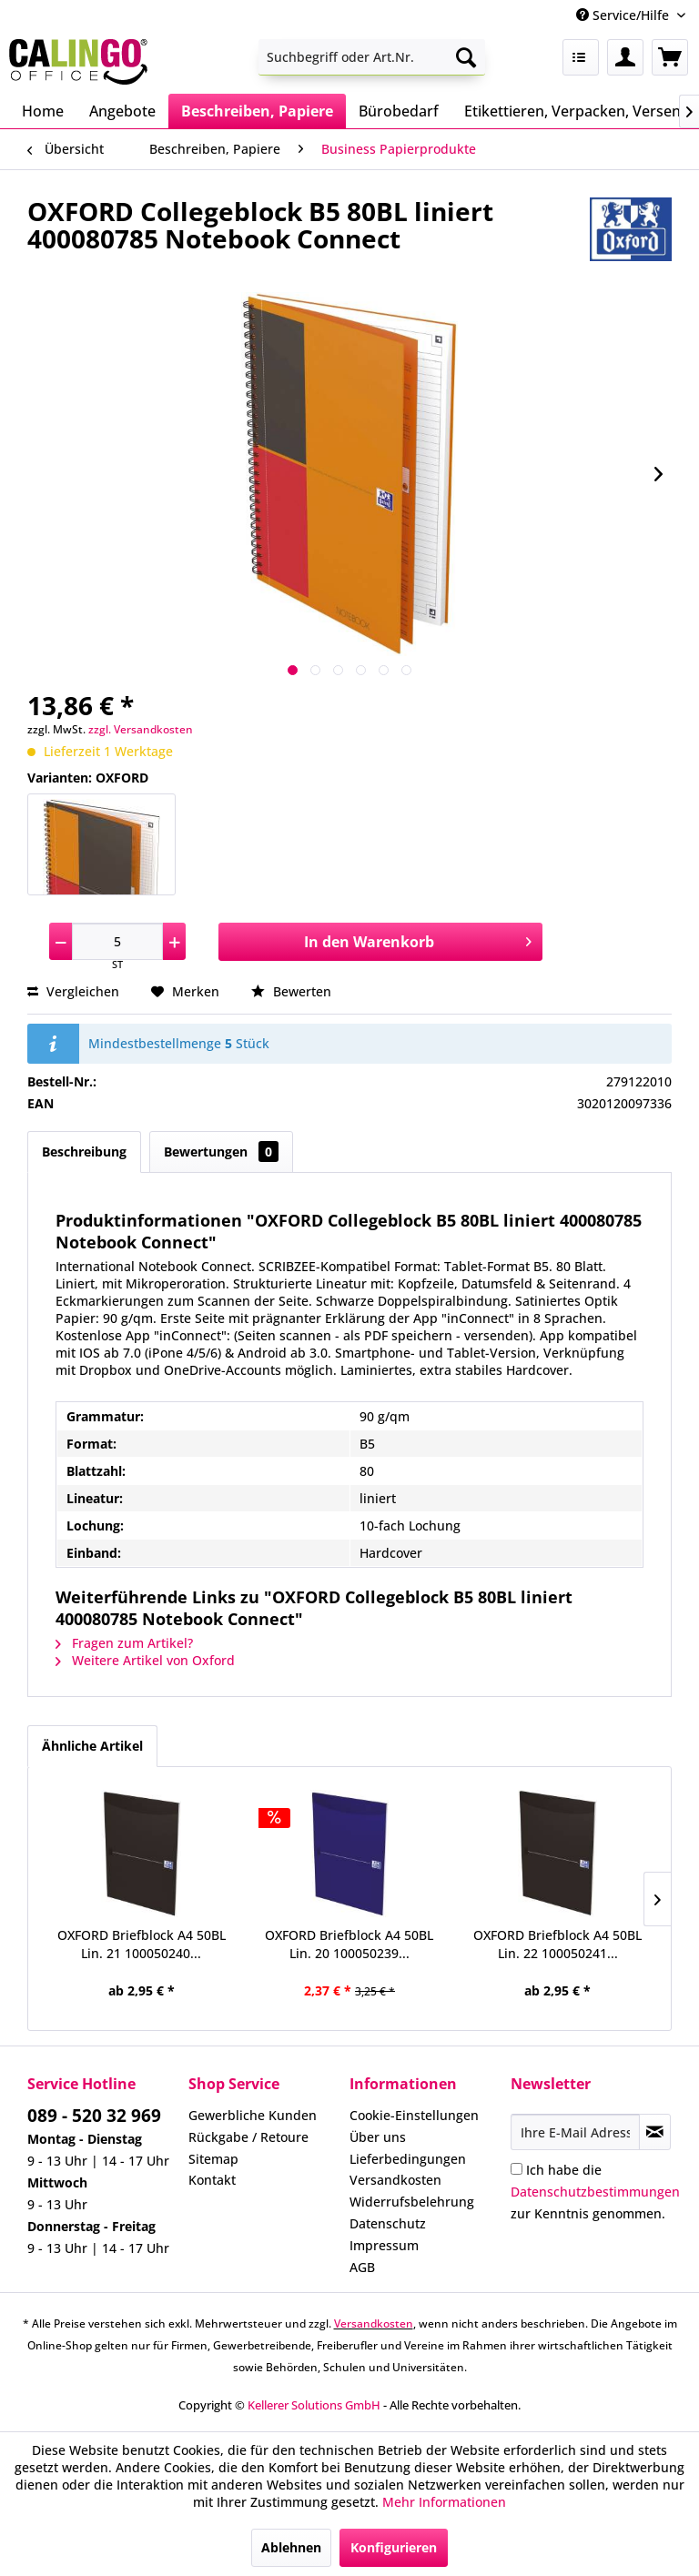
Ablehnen (291, 2547)
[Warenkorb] (670, 57)
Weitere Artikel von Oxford (145, 1660)
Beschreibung (84, 1151)
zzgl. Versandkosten (140, 729)
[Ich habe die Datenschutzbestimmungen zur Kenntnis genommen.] (516, 2169)
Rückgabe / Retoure (248, 2137)
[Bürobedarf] (398, 111)
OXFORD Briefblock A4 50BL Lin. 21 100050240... (141, 1944)
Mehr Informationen (444, 2501)
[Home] (42, 111)
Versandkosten (395, 2179)
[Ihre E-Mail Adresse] (575, 2132)
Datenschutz (388, 2223)
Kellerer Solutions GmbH (314, 2405)
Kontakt (212, 2179)
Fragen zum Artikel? (124, 1643)
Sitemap (213, 2158)
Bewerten (291, 991)
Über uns (378, 2137)
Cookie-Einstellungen (414, 2115)
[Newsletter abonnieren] (655, 2132)
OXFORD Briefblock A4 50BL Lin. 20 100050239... (349, 1944)
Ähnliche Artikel (92, 1745)
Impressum (384, 2245)
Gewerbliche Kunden (252, 2115)
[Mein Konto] (625, 57)
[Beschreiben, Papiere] (257, 111)
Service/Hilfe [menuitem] (624, 15)
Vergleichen (73, 991)
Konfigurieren (393, 2547)
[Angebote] (122, 111)
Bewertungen (221, 1151)
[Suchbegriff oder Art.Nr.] (372, 57)
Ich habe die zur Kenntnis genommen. (595, 2191)
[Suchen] (466, 57)
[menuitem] (372, 57)
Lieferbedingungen (408, 2158)
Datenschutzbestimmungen (595, 2191)
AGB (362, 2267)
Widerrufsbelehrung (412, 2201)
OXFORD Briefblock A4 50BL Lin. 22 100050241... (557, 1944)
